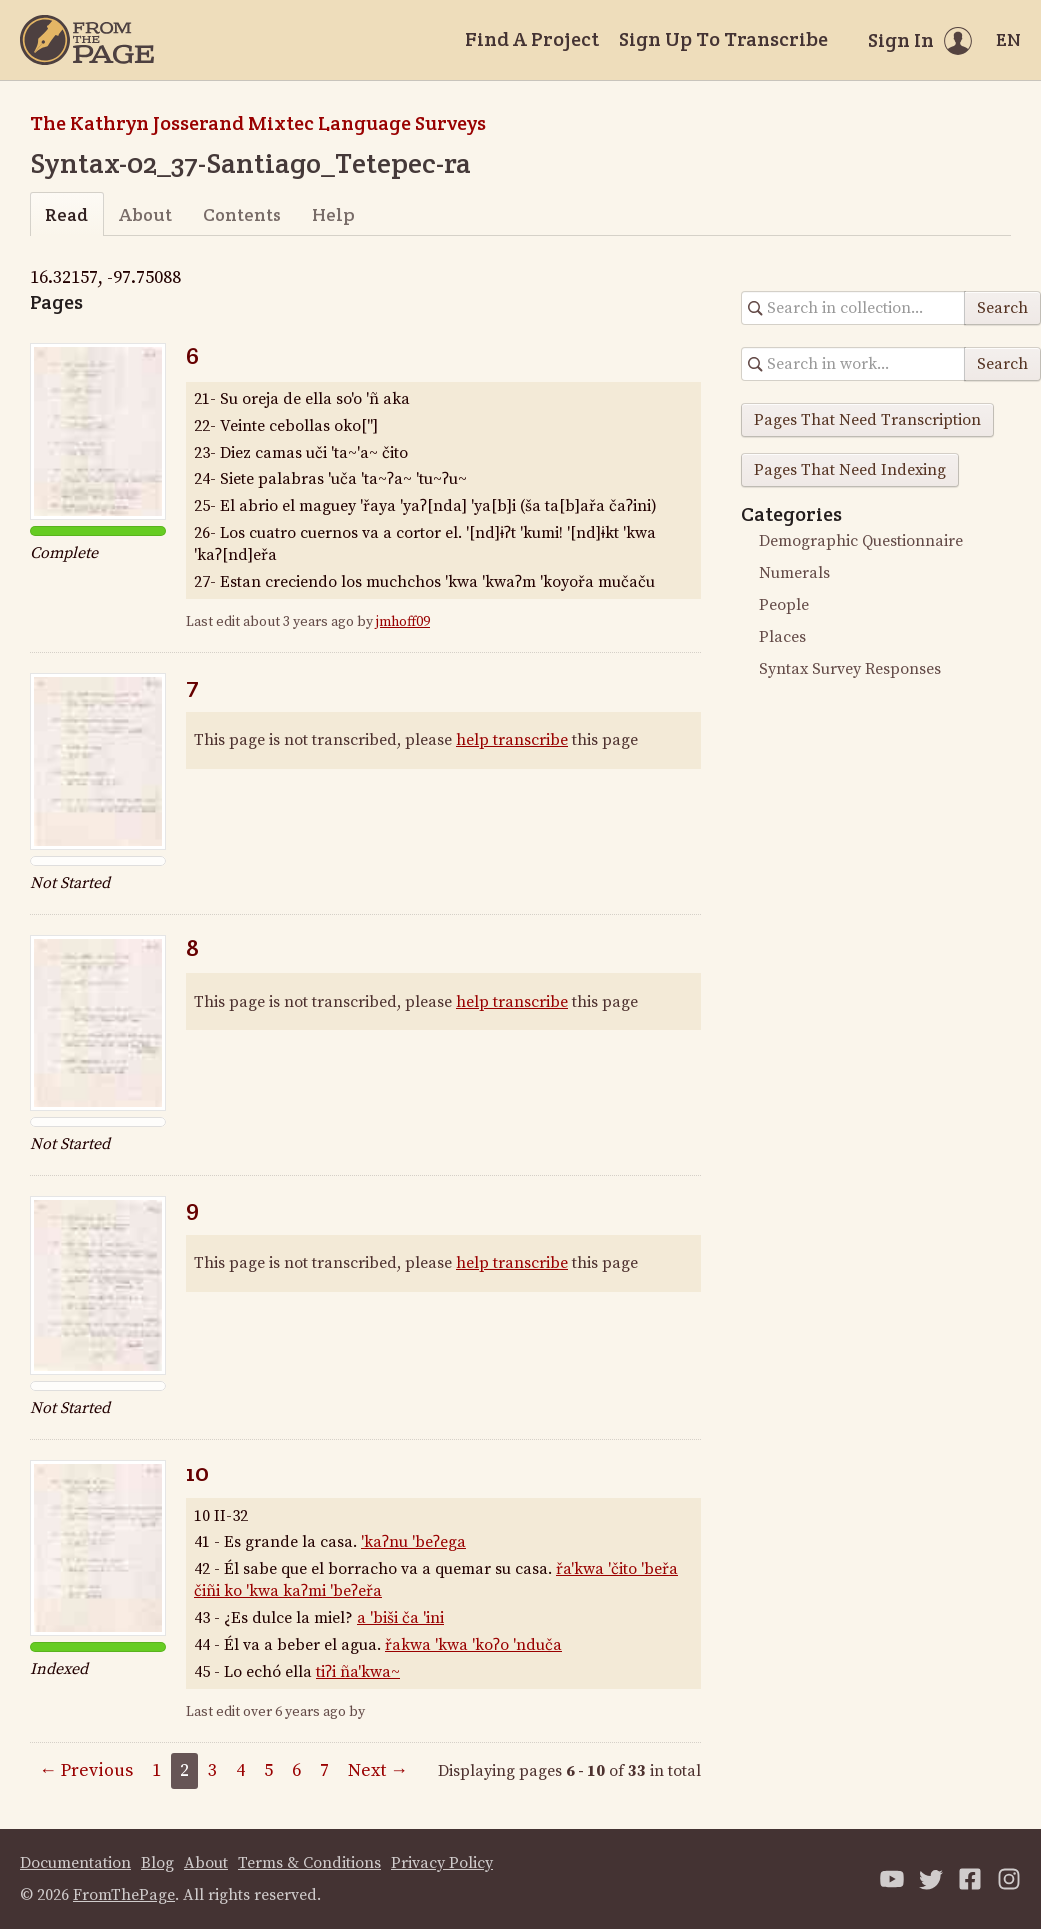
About (145, 214)
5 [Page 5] (268, 1770)
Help (333, 214)
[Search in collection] (853, 308)
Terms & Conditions (309, 1863)
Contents (242, 214)
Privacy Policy (442, 1863)
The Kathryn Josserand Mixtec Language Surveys (258, 123)
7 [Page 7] (324, 1770)
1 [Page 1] (156, 1770)
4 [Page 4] (240, 1770)
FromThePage (124, 1895)
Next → (378, 1770)
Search (1002, 308)
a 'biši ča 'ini (400, 1618)
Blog (157, 1863)
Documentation (75, 1863)
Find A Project (532, 39)
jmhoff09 (403, 622)
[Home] (87, 40)
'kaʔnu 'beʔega (413, 1542)
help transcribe (512, 740)
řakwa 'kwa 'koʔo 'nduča (473, 1645)
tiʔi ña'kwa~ (358, 1672)
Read (66, 214)
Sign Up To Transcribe (723, 39)
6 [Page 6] (296, 1770)
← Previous (86, 1770)
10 (197, 1472)
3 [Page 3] (212, 1770)
